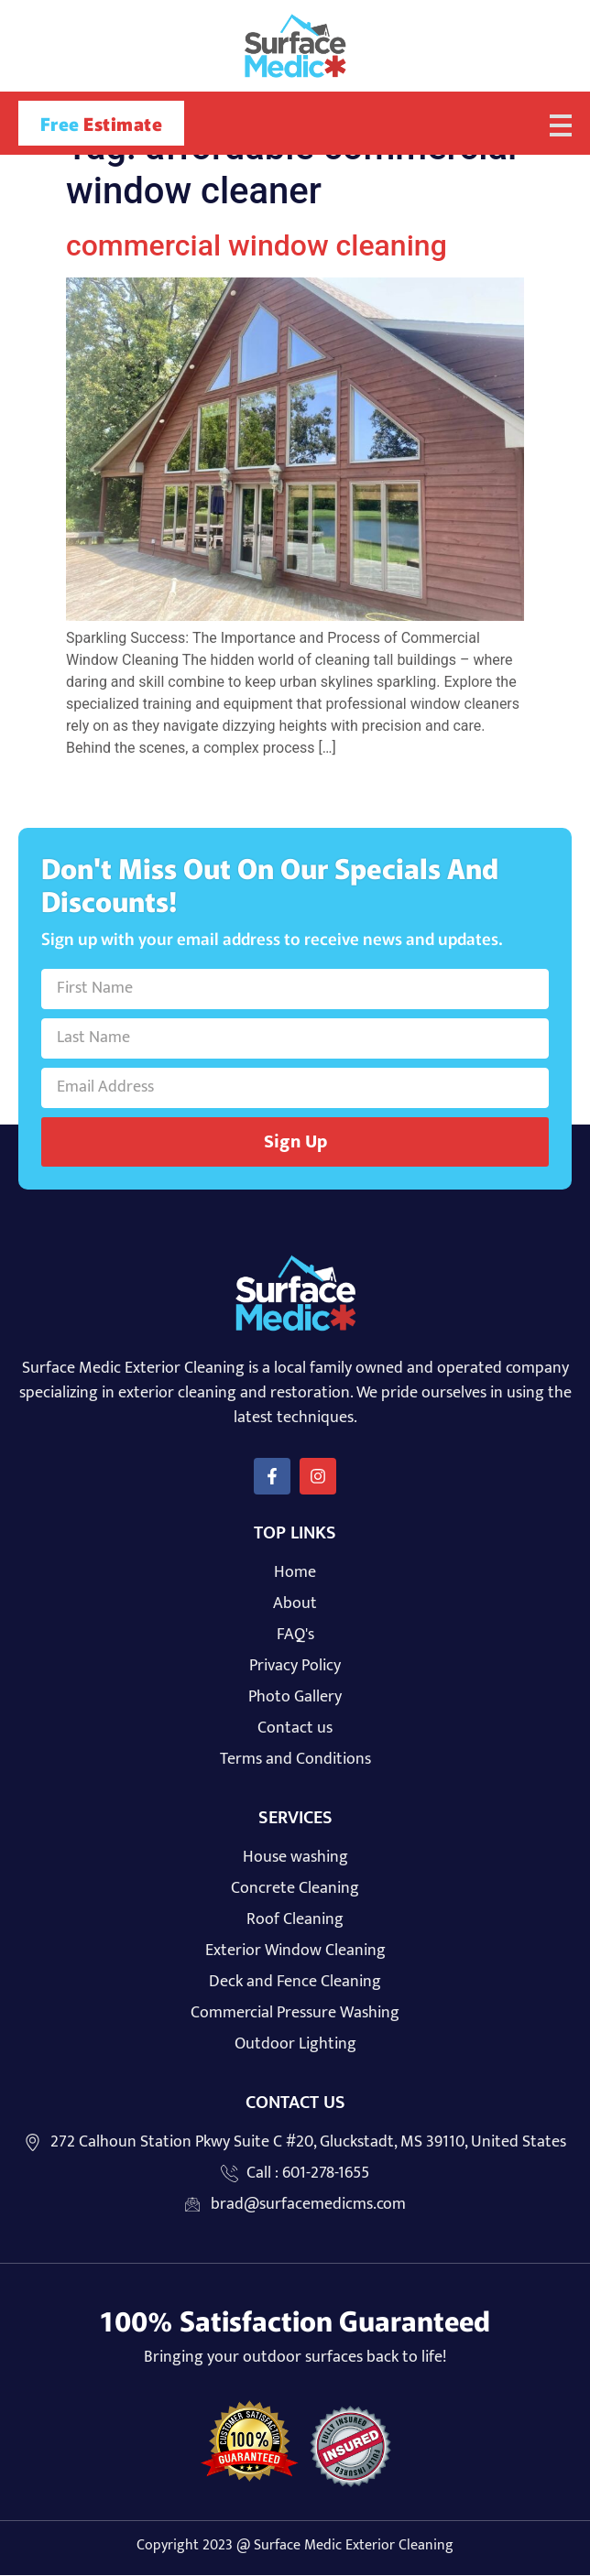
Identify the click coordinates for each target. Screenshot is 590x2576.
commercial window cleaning (256, 246)
